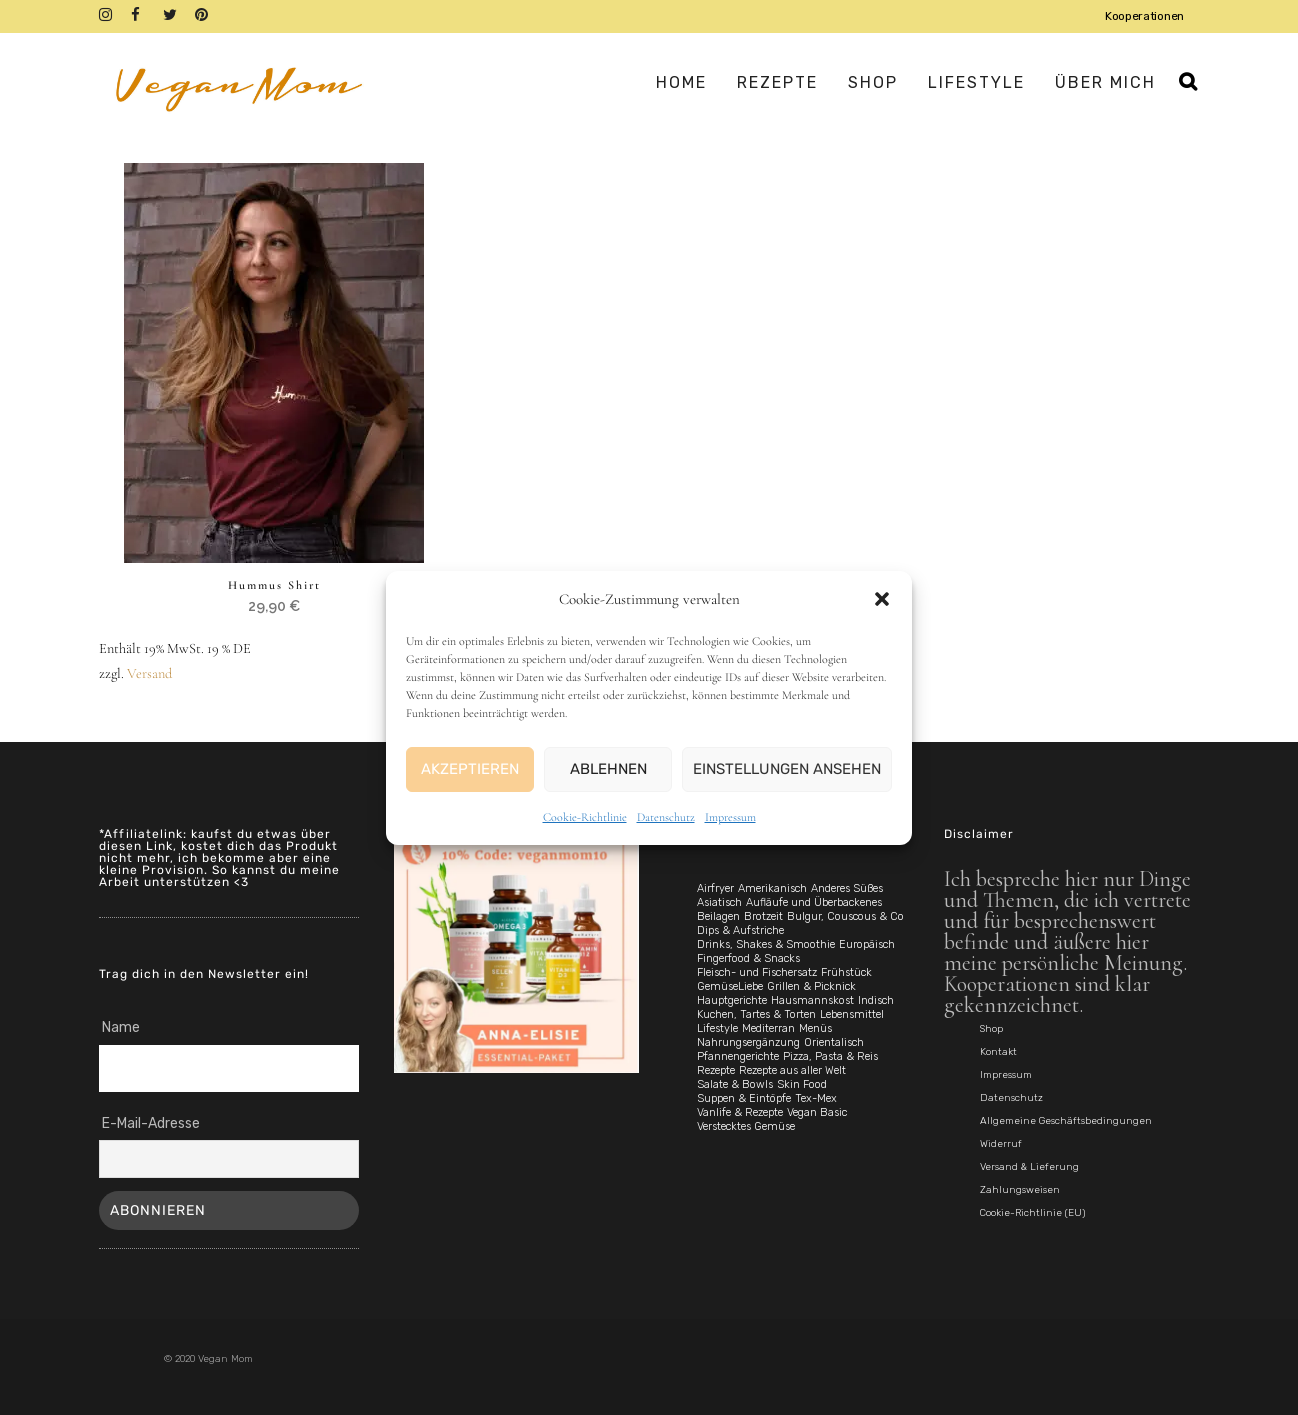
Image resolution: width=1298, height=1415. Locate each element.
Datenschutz (666, 817)
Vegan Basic (817, 1112)
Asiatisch (719, 902)
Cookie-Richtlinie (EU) (1032, 1213)
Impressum (730, 817)
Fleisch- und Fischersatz (757, 972)
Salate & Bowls (735, 1084)
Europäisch (867, 944)
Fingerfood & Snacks (748, 958)
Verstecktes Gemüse (746, 1126)
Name (121, 1027)
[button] (882, 599)
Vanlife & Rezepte (740, 1112)
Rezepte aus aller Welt (792, 1070)
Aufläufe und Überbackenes (814, 902)
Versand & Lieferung (1029, 1167)
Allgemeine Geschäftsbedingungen (1066, 1121)
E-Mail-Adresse (151, 1123)
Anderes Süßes (847, 888)
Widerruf (1001, 1144)
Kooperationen (1144, 16)
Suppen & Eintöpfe (744, 1098)
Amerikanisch (772, 888)
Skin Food (802, 1084)
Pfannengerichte (738, 1056)
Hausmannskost (812, 1000)
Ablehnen (608, 769)
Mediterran (768, 1028)
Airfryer (715, 888)
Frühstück (846, 972)
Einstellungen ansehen (787, 769)
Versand (149, 674)
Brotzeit (763, 916)
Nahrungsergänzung (748, 1042)
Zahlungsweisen (1020, 1190)
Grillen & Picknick (811, 986)
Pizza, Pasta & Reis (830, 1056)
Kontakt (998, 1052)
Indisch (876, 1000)
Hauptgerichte (732, 1000)
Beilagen (718, 916)
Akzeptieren (470, 769)
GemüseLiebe (730, 986)
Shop (991, 1029)
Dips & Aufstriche (740, 930)
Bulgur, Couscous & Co (845, 916)
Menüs (815, 1028)
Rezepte (716, 1070)
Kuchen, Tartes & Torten (756, 1014)
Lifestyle (717, 1028)
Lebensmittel (852, 1014)
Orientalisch (834, 1042)
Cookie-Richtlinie (585, 817)
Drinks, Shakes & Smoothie (766, 944)
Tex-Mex (816, 1098)
